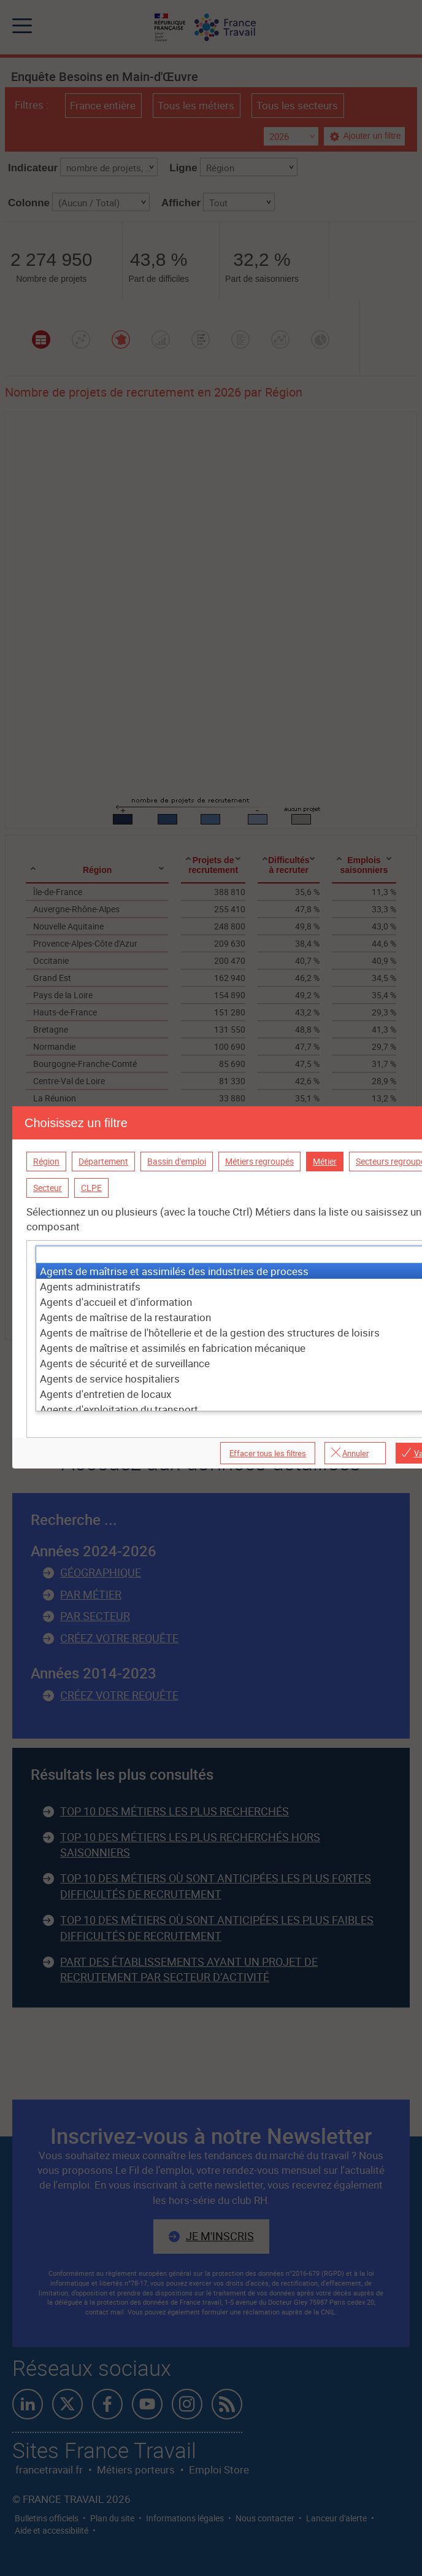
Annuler (355, 1453)
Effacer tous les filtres (267, 1453)
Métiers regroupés (259, 1161)
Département (103, 1161)
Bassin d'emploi (176, 1161)
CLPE (91, 1187)
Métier (325, 1161)
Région (46, 1161)
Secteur (47, 1187)
